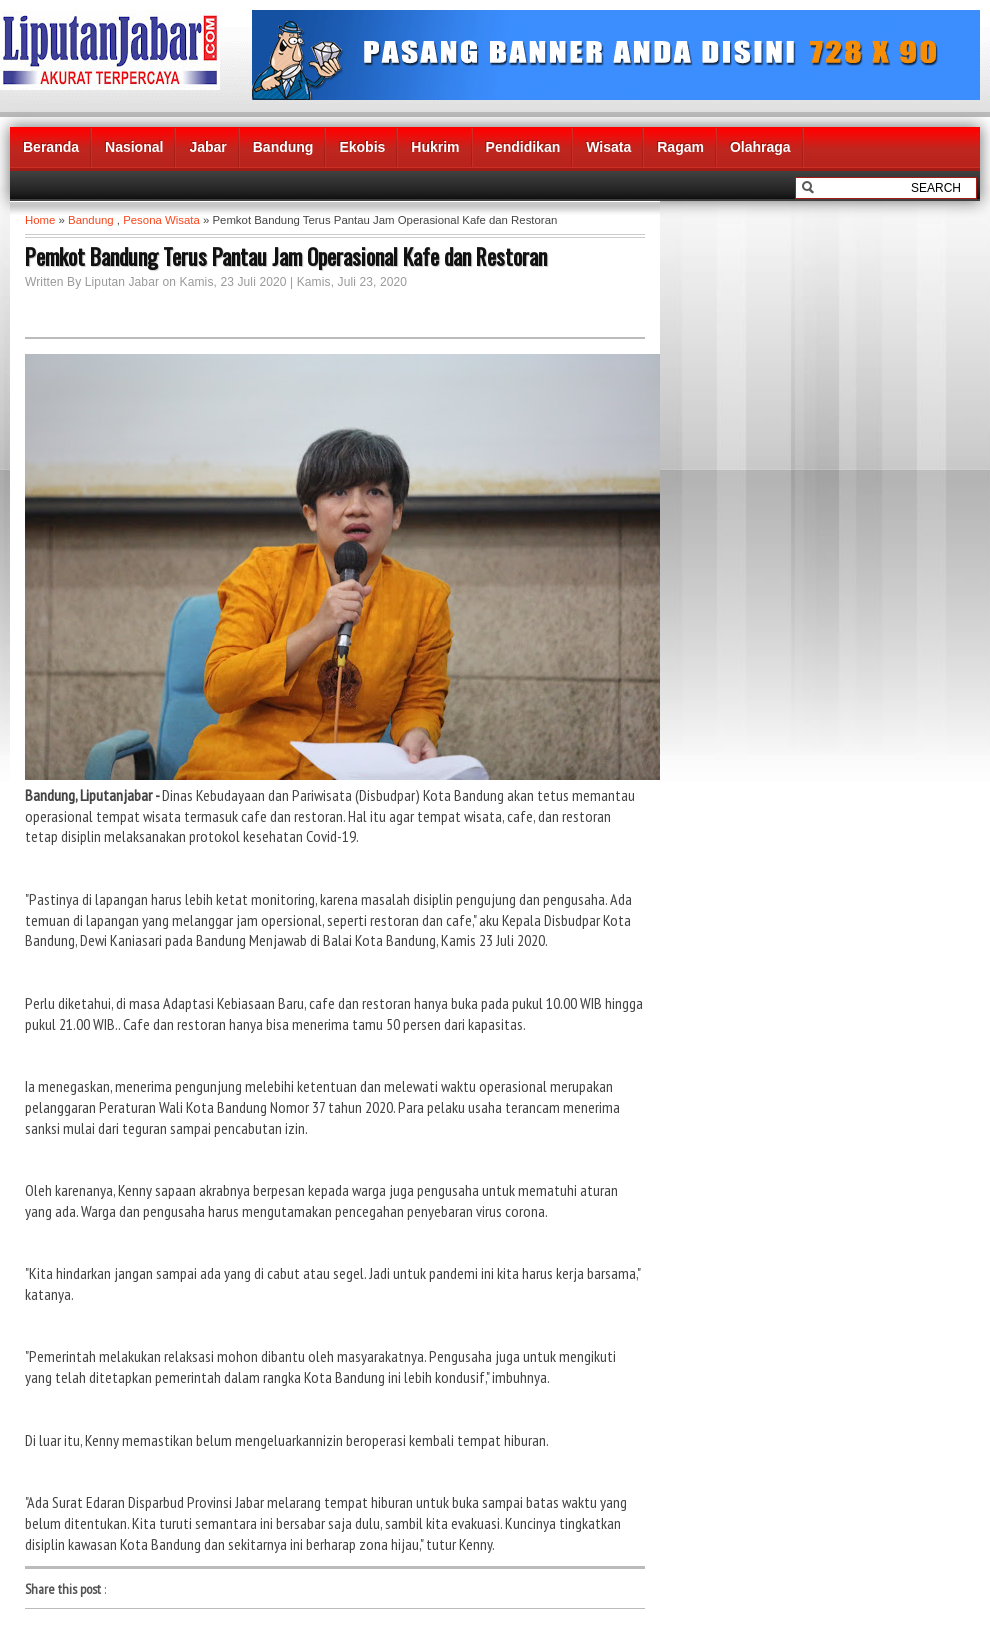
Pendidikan (523, 147)
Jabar (207, 147)
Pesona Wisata (161, 220)
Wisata (608, 147)
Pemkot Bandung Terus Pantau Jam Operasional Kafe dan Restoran (286, 256)
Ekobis (362, 147)
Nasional (134, 147)
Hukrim (435, 147)
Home (40, 220)
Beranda (51, 147)
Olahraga (760, 147)
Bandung (283, 147)
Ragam (680, 147)
